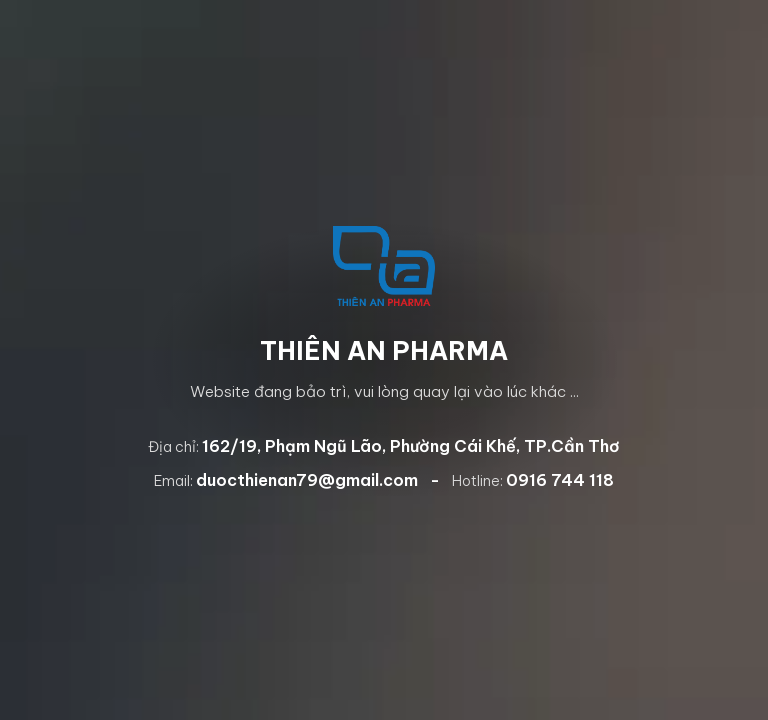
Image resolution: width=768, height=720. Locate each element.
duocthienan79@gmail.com (307, 480)
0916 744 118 (560, 480)
